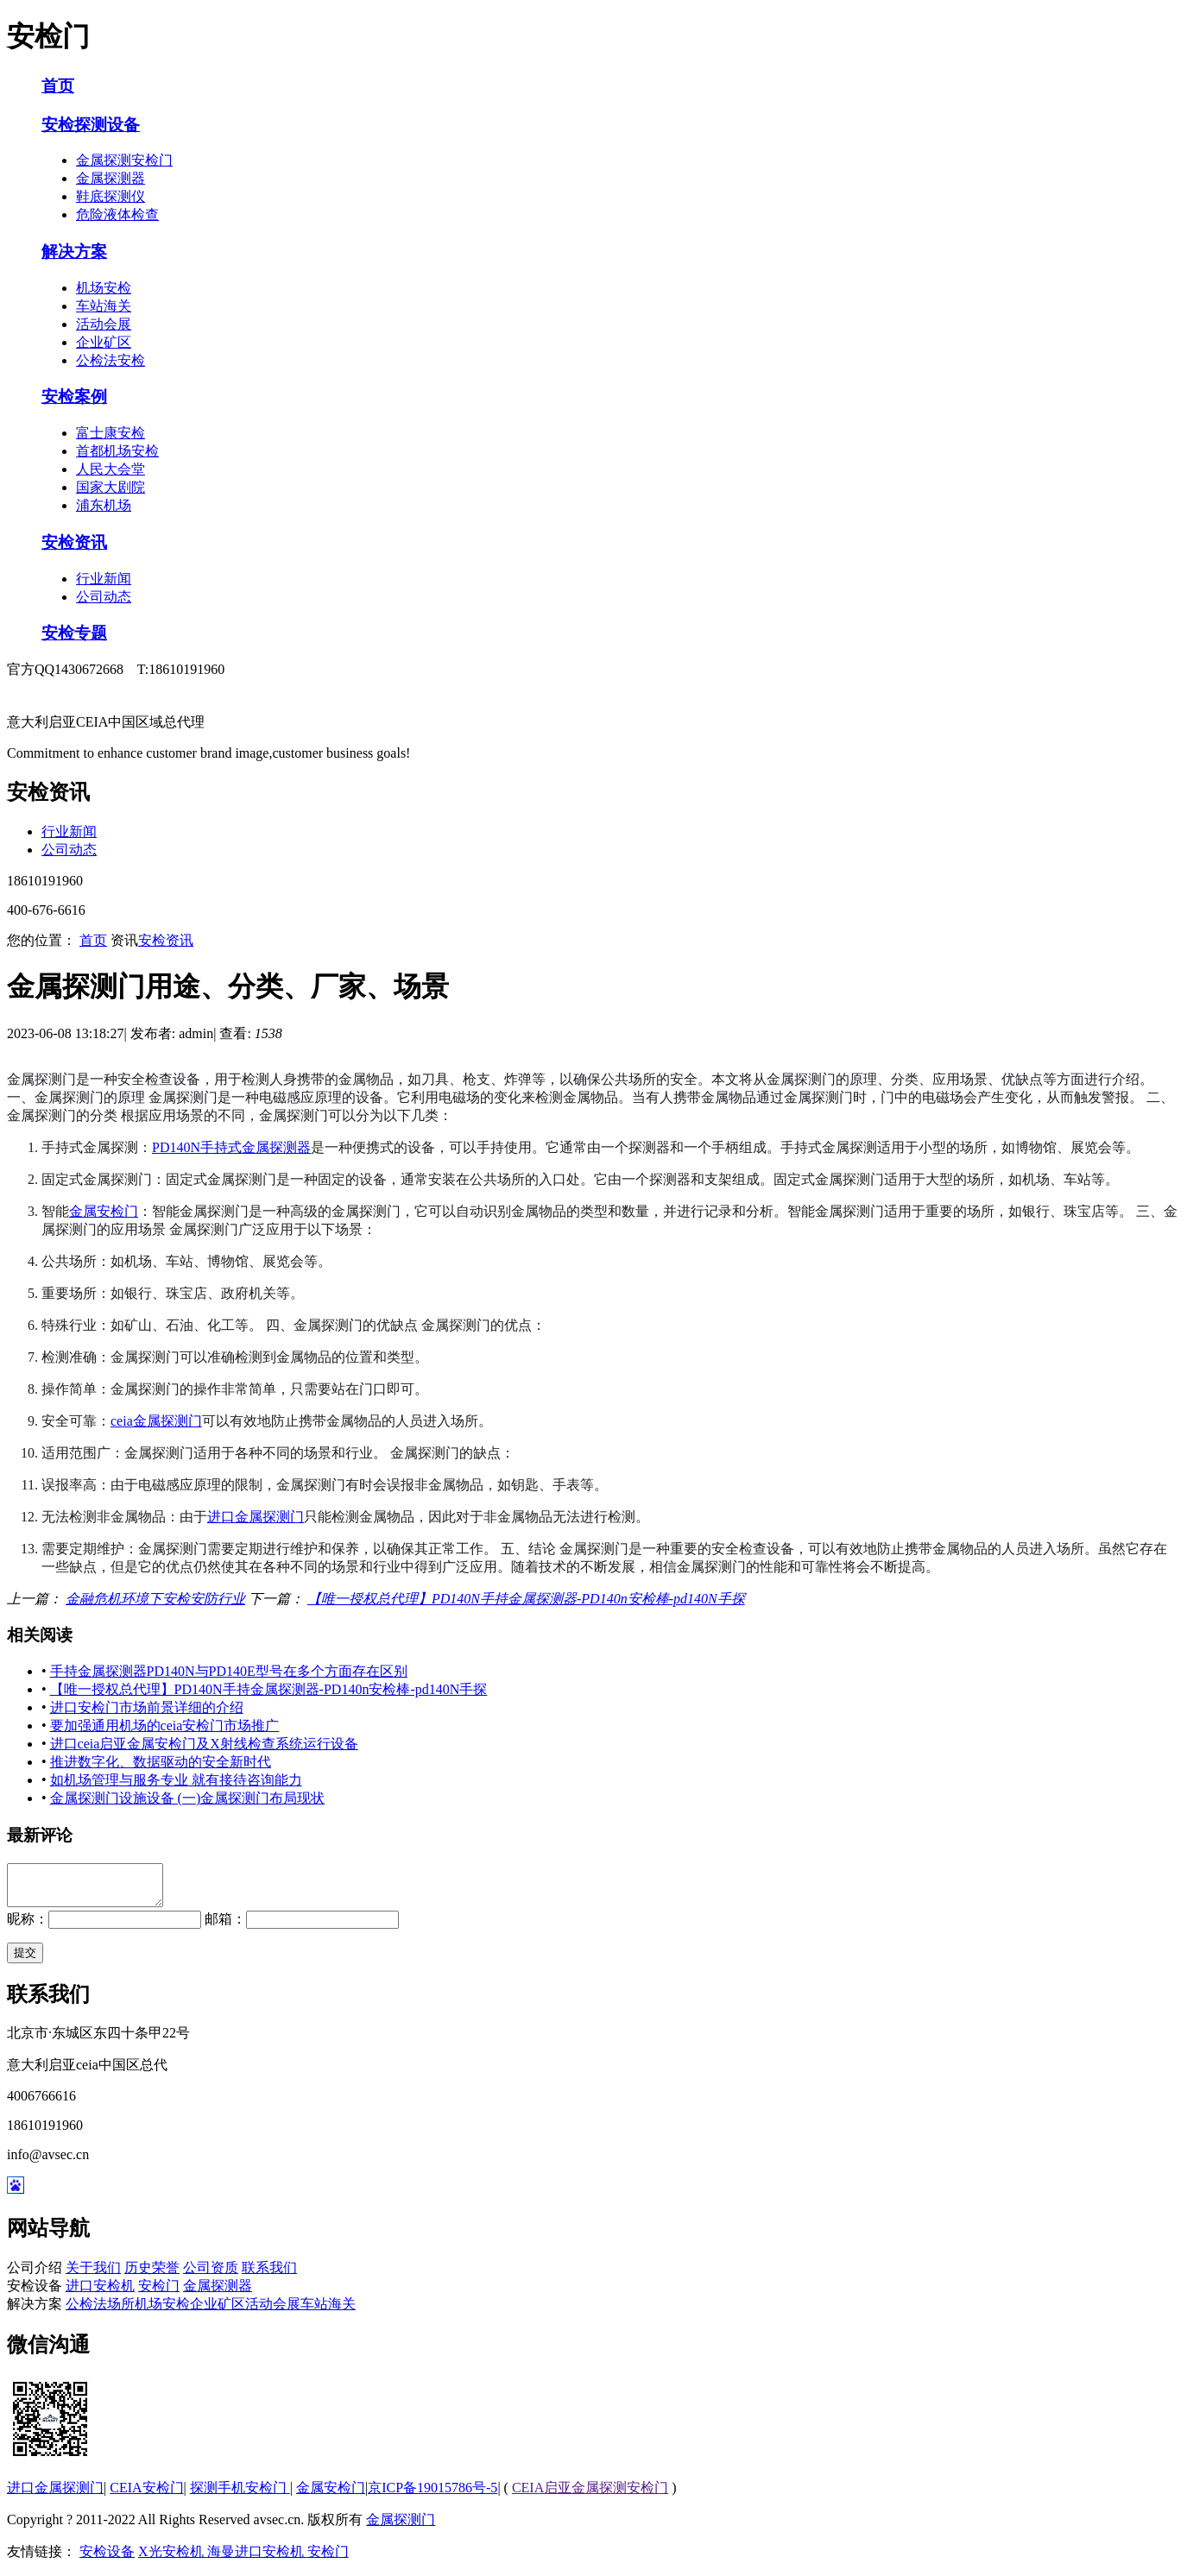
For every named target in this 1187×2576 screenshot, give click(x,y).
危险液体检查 (117, 214)
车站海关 (103, 306)
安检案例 (74, 396)
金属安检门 (103, 1211)
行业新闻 (103, 578)
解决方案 (74, 251)
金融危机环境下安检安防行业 (155, 1598)
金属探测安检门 (124, 160)
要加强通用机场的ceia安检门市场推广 (165, 1725)
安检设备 (107, 2559)
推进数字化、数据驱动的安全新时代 (160, 1761)
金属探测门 (400, 2527)
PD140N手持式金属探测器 (231, 1147)
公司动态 (103, 596)
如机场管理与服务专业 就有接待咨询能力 (176, 1780)
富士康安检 (110, 432)
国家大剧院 (110, 487)
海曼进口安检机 (257, 2559)
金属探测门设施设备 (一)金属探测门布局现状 (187, 1798)
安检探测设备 (90, 125)
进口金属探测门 (255, 1516)
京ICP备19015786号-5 (432, 2495)
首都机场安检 (117, 451)
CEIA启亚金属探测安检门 (590, 2495)
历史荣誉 (152, 2275)
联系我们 (269, 2275)
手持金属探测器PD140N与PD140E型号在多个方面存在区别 (228, 1671)
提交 (25, 1960)
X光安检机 (172, 2559)
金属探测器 (110, 178)
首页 (57, 86)
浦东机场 (103, 505)
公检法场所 (100, 2311)
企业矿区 (103, 342)
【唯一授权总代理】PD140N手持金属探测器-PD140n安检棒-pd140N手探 (526, 1598)
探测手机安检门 (240, 2495)
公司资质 (210, 2275)
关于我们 (93, 2275)
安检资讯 (74, 542)
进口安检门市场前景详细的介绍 (146, 1707)
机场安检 (103, 287)
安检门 (159, 2293)
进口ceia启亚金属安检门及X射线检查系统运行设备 (204, 1743)
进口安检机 (100, 2293)
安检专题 (74, 633)
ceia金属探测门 (156, 1421)
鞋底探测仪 (110, 196)
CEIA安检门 (146, 2495)
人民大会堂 (110, 469)
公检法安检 (110, 360)
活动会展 (103, 324)
